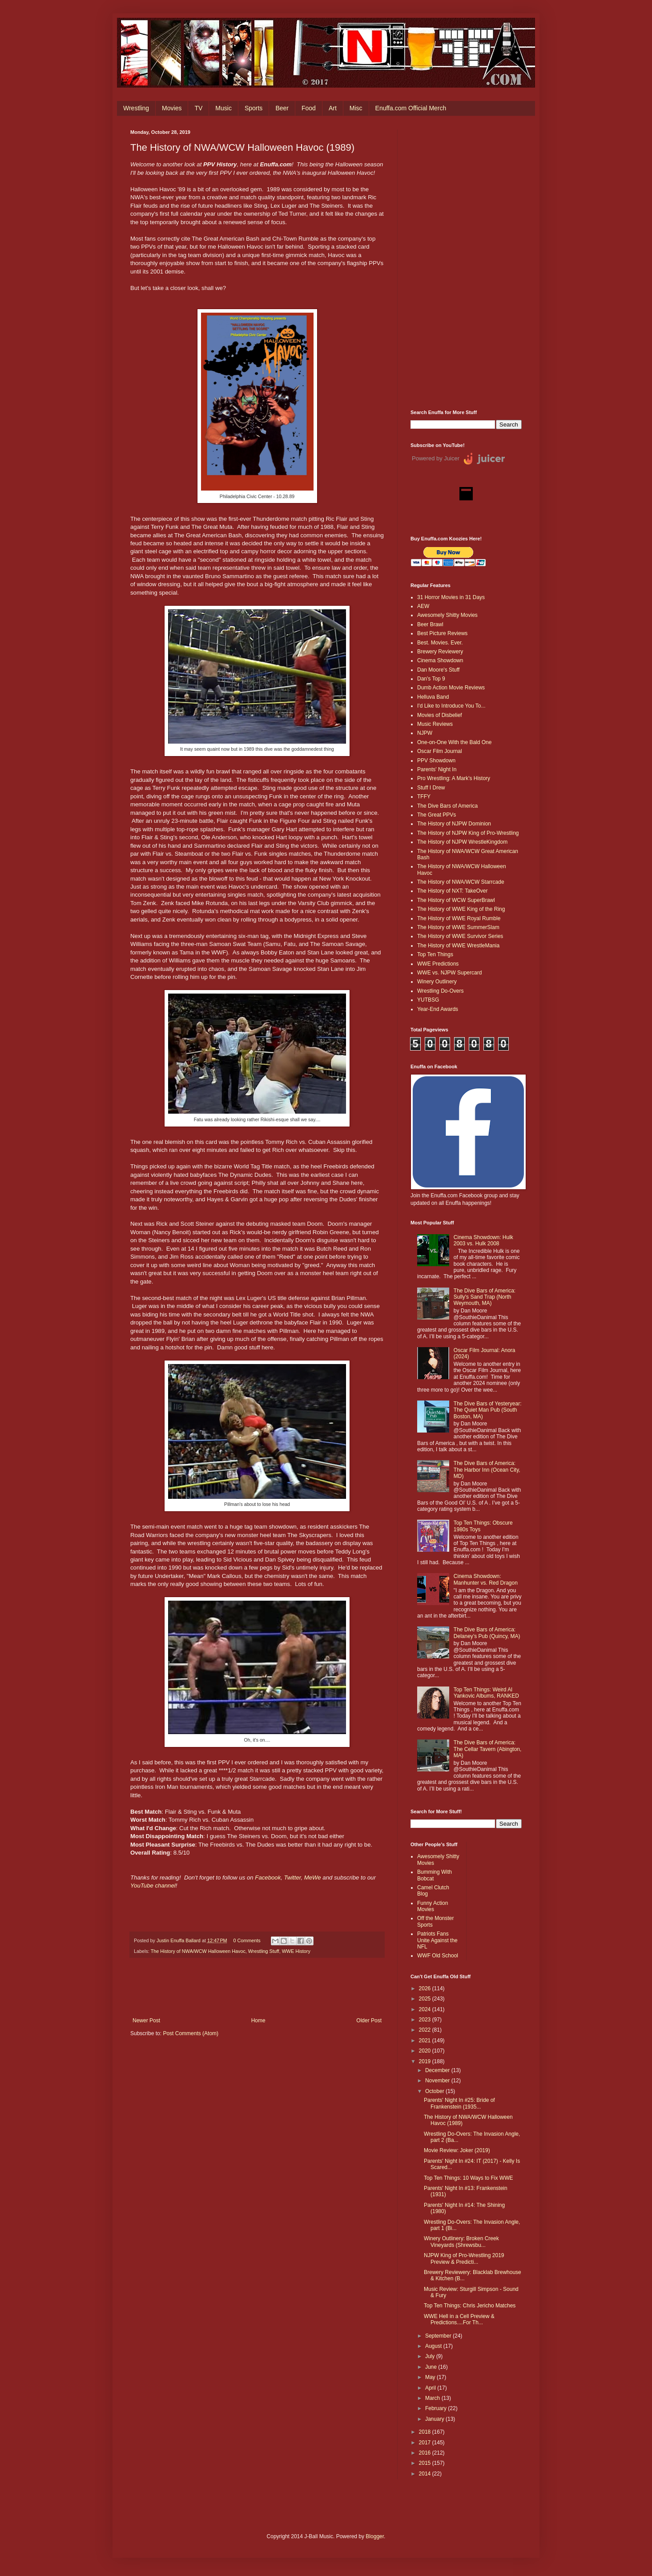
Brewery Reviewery (440, 651)
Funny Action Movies (432, 1906)
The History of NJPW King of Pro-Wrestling (468, 833)
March (433, 2398)
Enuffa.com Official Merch (411, 108)
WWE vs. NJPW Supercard (449, 973)
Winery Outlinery (437, 981)
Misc (356, 108)
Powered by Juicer (435, 458)
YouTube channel (153, 1885)
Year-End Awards (437, 1009)
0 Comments (246, 1940)
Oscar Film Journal (439, 751)
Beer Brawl (430, 624)
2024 (425, 2009)
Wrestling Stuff (263, 1951)
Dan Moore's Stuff (438, 670)
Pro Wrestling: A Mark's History (453, 778)
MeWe (312, 1877)
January (435, 2419)
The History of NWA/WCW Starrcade (460, 882)
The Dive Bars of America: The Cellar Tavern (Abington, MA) (488, 1749)
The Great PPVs (436, 815)
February (436, 2408)
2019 (425, 2061)
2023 (425, 2020)
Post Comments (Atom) (190, 2033)
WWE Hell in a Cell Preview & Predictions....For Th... (459, 2319)
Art (333, 108)
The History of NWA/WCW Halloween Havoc (198, 1951)
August (434, 2346)
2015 (425, 2463)
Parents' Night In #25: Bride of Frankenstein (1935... (459, 2103)
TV (198, 108)
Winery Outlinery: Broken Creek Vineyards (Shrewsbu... (461, 2241)
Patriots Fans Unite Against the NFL (437, 1940)
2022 (425, 2030)
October (435, 2091)
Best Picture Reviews (442, 633)
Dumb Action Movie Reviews (451, 687)
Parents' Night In (436, 769)
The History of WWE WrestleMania (458, 945)
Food (309, 108)
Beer (282, 108)
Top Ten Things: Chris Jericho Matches (469, 2305)
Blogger (375, 2536)
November (438, 2080)
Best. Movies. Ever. (440, 643)
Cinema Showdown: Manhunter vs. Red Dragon (486, 1579)
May (431, 2377)
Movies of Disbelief (439, 715)
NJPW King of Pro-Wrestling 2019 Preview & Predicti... (464, 2258)
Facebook (268, 1877)
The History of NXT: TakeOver (452, 891)
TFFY (424, 796)
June (431, 2367)
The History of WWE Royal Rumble (458, 918)
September (439, 2336)
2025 (425, 1999)
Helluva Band (433, 697)
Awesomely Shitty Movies (447, 615)
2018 (425, 2432)
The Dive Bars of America (447, 806)
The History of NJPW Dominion (454, 824)
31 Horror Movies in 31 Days (451, 597)
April (431, 2388)
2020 (425, 2051)
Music (223, 108)
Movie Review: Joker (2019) (457, 2150)
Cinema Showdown (440, 660)
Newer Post (146, 2020)
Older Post (369, 2020)
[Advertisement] (466, 262)
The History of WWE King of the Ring (461, 909)
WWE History (296, 1951)
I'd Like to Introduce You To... (451, 706)
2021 (425, 2040)
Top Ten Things (435, 954)
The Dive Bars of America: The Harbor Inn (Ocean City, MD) (487, 1469)
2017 (425, 2442)
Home (258, 2020)
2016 (425, 2453)
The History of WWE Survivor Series (460, 936)
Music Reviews (435, 724)
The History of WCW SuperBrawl (456, 900)
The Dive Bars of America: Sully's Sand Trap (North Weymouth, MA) (484, 1297)
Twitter (292, 1877)
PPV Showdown (436, 760)
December (438, 2070)
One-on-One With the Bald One (454, 742)
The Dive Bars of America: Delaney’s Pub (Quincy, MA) (487, 1632)
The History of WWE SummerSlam (458, 927)
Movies (171, 108)
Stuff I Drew (431, 788)
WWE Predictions (438, 964)
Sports (253, 108)
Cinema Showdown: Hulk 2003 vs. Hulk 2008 (483, 1240)
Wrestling (136, 108)
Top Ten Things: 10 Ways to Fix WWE (468, 2178)
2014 (425, 2474)
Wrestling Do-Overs (440, 991)
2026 (425, 1988)
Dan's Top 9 (431, 679)
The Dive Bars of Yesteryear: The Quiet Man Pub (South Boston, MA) (488, 1410)
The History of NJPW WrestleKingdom (462, 842)
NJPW (424, 733)
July (430, 2356)
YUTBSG (428, 1000)
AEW (423, 606)
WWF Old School (437, 1955)
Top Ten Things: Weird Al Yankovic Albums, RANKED (486, 1692)
